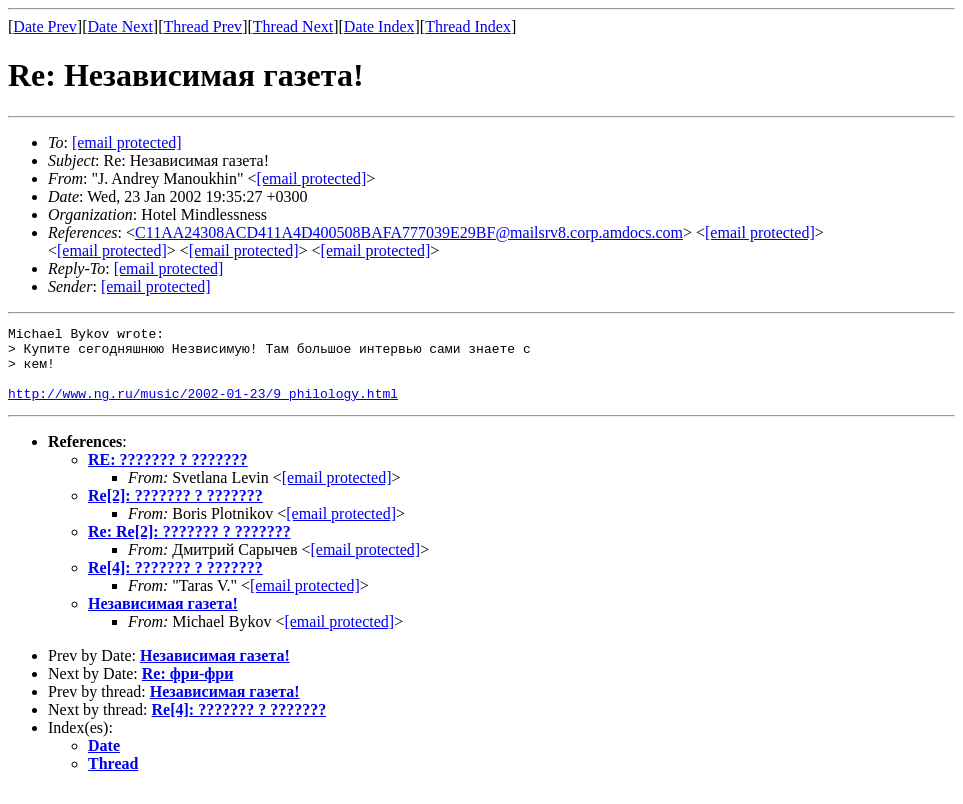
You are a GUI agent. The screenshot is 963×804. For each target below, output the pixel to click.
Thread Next (293, 26)
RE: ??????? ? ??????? (168, 474)
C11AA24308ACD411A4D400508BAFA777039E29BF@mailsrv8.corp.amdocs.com (409, 232)
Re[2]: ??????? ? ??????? (175, 510)
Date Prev (45, 26)
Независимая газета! (163, 618)
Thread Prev (202, 26)
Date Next (120, 26)
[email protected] (337, 492)
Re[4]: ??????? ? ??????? (175, 582)
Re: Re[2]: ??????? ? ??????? (189, 546)
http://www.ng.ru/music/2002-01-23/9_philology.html (203, 408)
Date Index (379, 26)
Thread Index (468, 26)
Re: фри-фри (188, 688)
